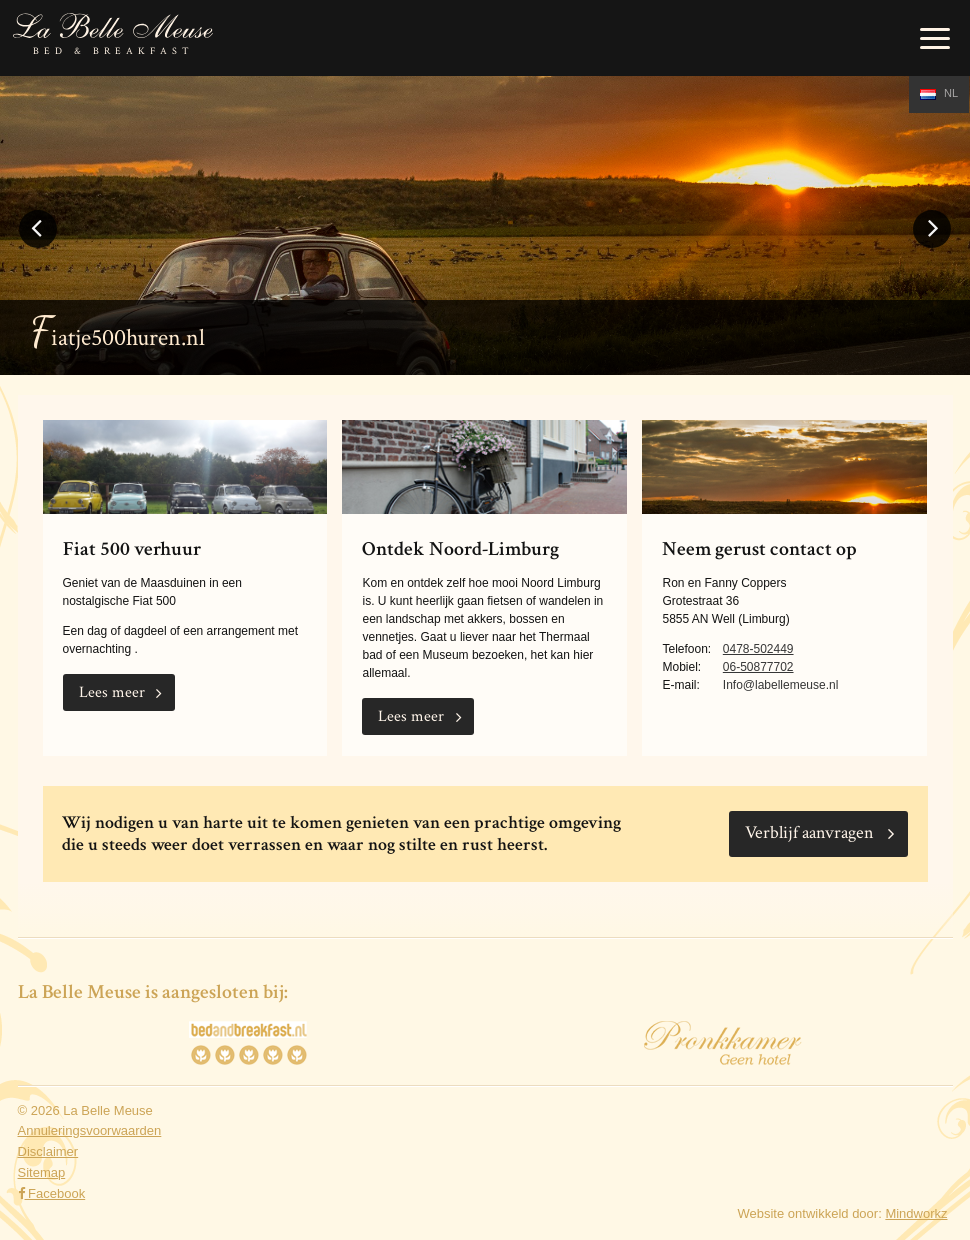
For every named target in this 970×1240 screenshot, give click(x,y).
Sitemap (42, 1172)
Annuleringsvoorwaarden (90, 1130)
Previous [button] (38, 246)
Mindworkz (916, 1213)
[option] (485, 225)
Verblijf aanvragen (809, 832)
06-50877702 (758, 667)
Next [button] (932, 246)
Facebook (52, 1193)
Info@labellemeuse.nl (781, 685)
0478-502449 (758, 649)
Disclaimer (48, 1151)
